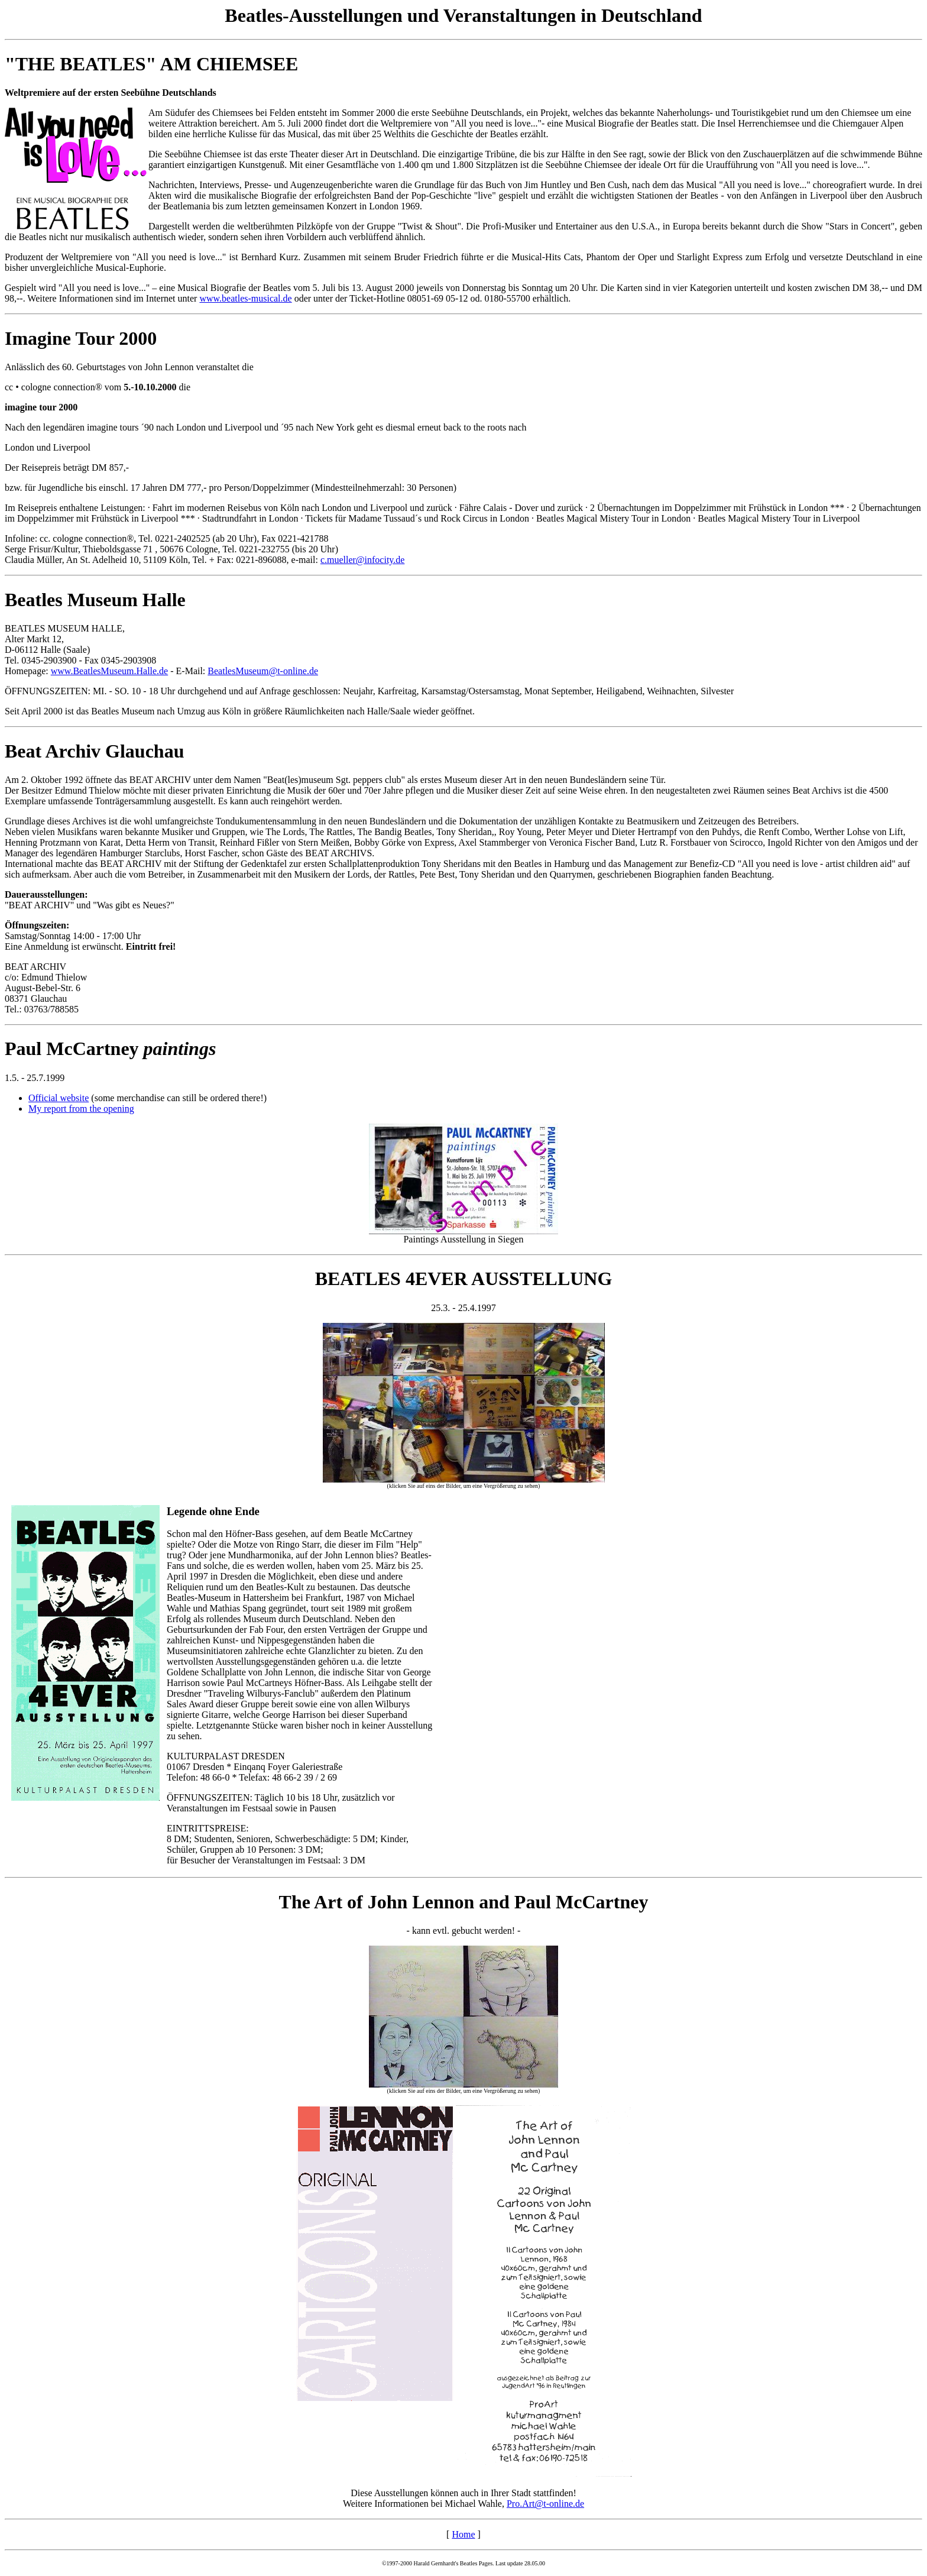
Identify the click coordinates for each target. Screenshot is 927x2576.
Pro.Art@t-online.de (545, 2504)
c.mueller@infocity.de (362, 560)
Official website (58, 1098)
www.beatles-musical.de (245, 298)
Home (463, 2534)
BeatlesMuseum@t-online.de (263, 671)
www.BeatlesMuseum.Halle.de (109, 671)
